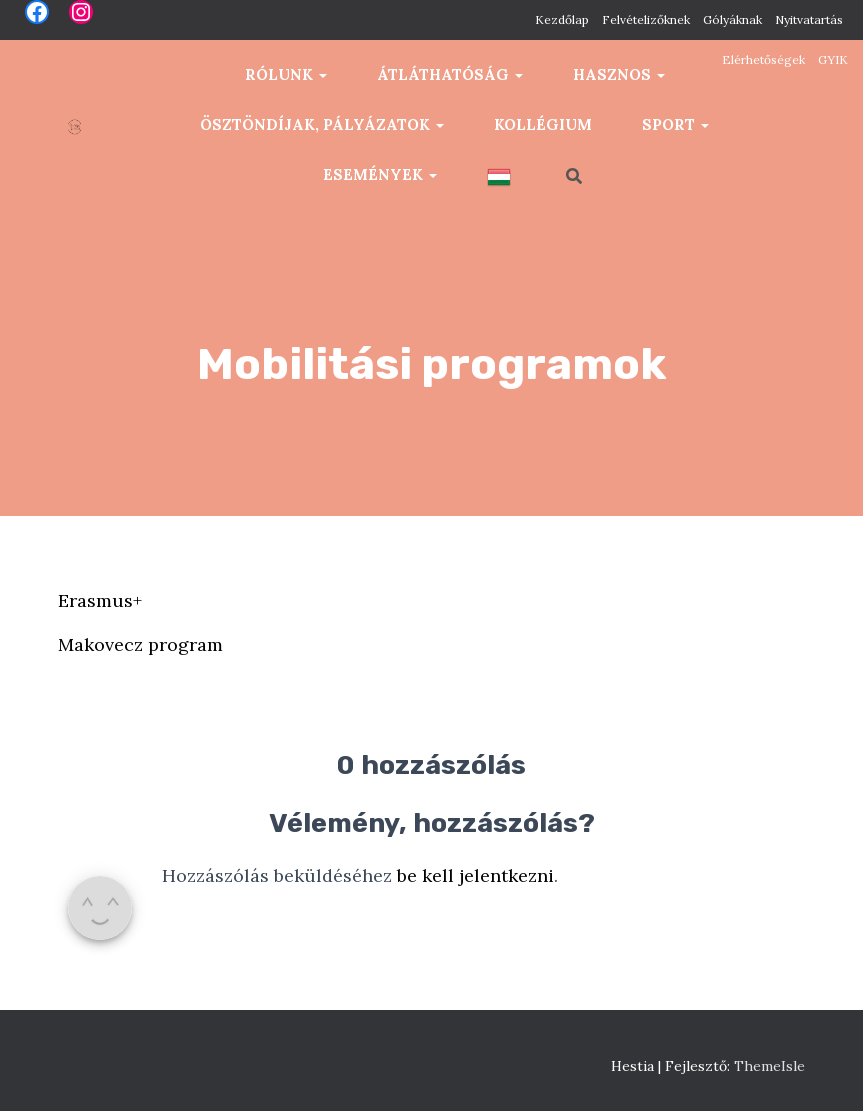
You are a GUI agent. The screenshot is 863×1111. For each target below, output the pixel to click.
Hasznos (619, 74)
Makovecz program (140, 644)
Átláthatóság (450, 74)
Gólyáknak (732, 19)
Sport (675, 124)
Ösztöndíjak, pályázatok (322, 124)
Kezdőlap (562, 19)
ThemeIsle (769, 1066)
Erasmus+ (100, 600)
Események (380, 174)
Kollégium (543, 124)
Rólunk (286, 74)
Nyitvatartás (809, 19)
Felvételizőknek (646, 19)
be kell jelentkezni (475, 875)
